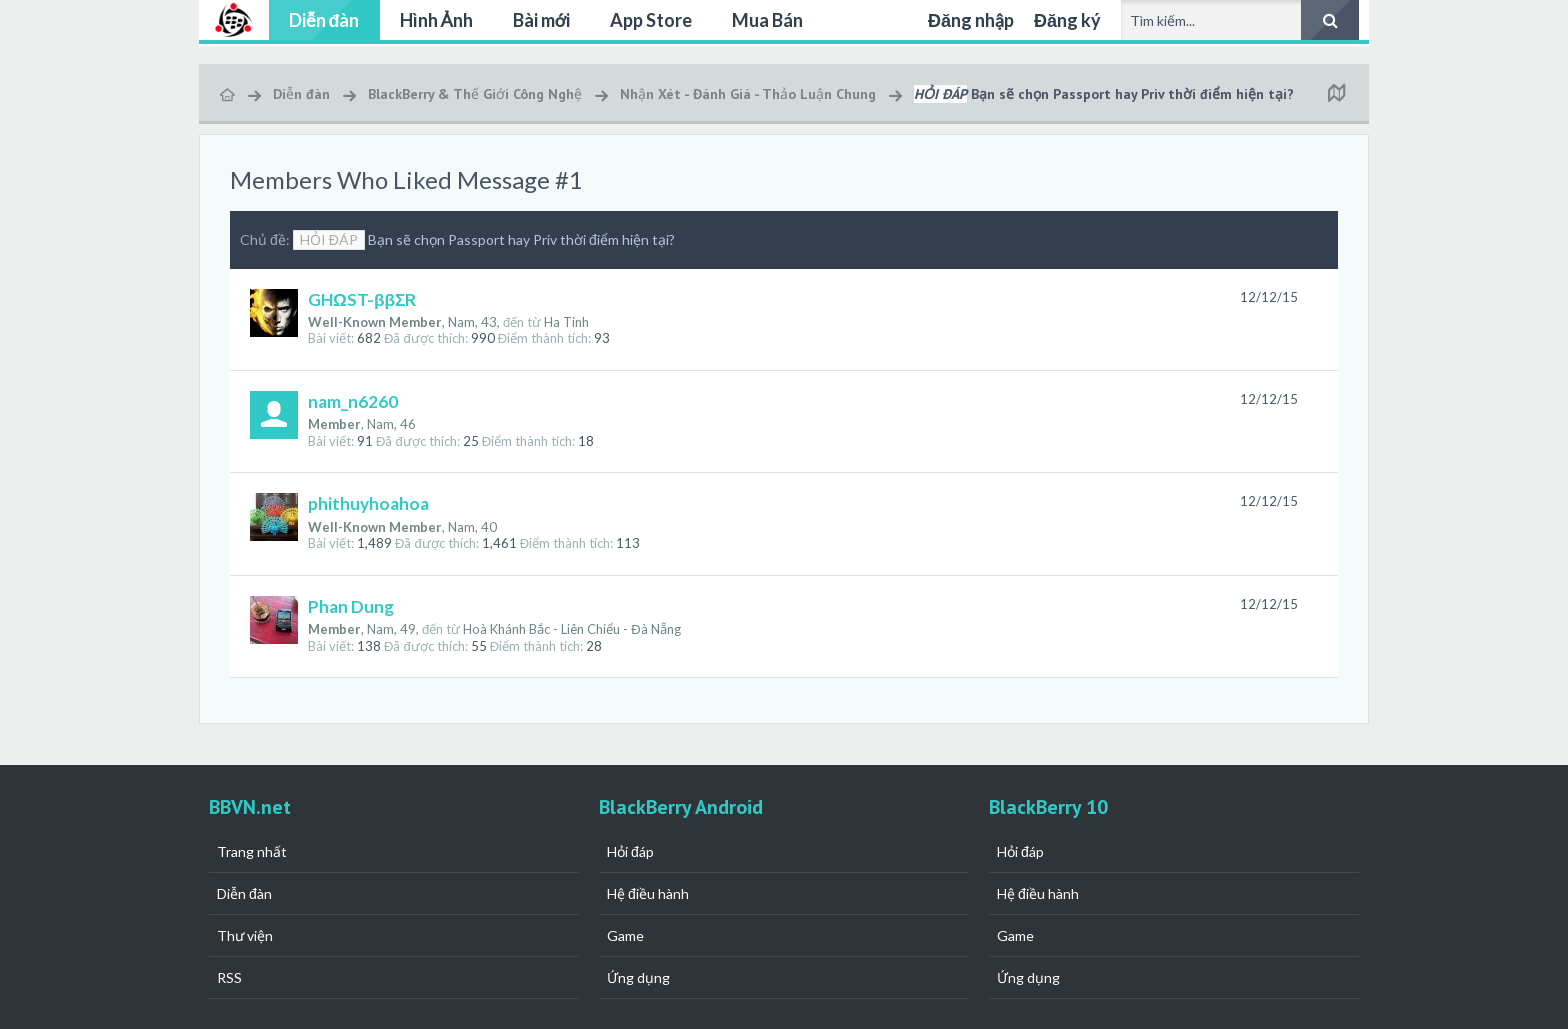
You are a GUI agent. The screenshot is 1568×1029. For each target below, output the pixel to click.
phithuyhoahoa (368, 503)
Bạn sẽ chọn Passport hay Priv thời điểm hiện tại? (484, 239)
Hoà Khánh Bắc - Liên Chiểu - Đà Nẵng (571, 629)
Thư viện (245, 935)
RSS (229, 977)
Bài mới (541, 20)
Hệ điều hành (648, 893)
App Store (651, 20)
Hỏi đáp (630, 851)
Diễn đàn (324, 20)
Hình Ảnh (436, 20)
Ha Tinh (566, 322)
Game (625, 935)
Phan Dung (351, 606)
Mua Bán (767, 20)
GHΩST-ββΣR (362, 299)
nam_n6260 (353, 401)
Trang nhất (252, 851)
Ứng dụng (638, 977)
